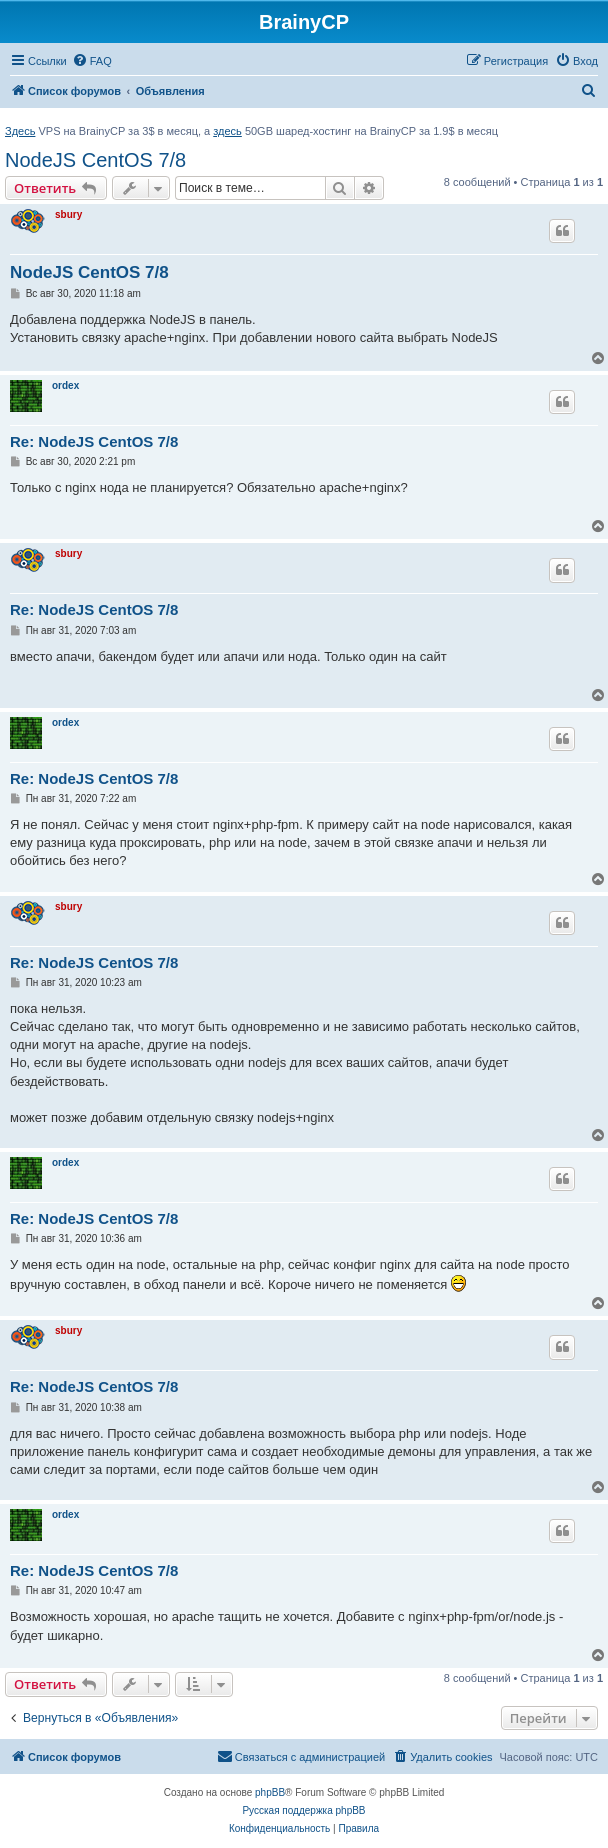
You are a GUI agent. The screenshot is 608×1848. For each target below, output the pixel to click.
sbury (68, 214)
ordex (65, 385)
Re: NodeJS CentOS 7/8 (94, 441)
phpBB (270, 1792)
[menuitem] (92, 61)
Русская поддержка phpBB (303, 1810)
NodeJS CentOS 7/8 (95, 160)
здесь (227, 131)
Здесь (20, 131)
